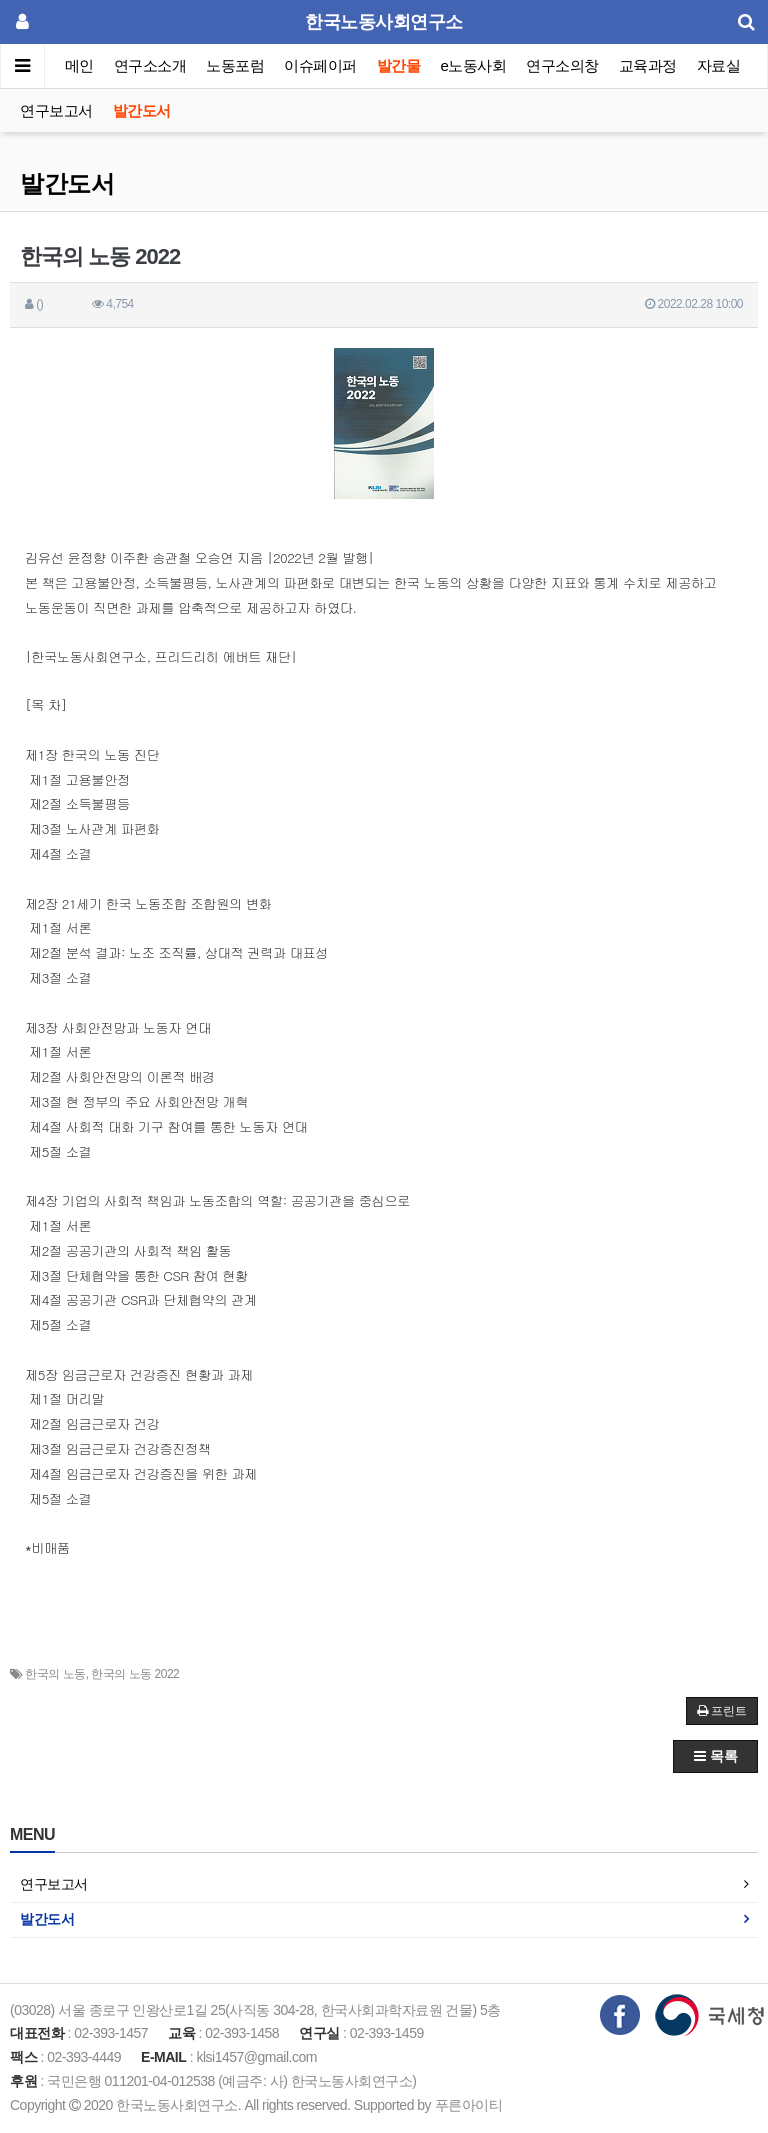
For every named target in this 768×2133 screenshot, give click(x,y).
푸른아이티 (469, 2105)
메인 (79, 65)
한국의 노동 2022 (135, 1674)
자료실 (719, 65)
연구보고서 (56, 110)
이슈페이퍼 (321, 65)
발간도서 (142, 110)
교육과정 (648, 65)
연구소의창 (562, 65)
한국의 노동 (55, 1674)
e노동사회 (474, 65)
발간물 (399, 65)
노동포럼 (236, 65)
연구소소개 (150, 65)
